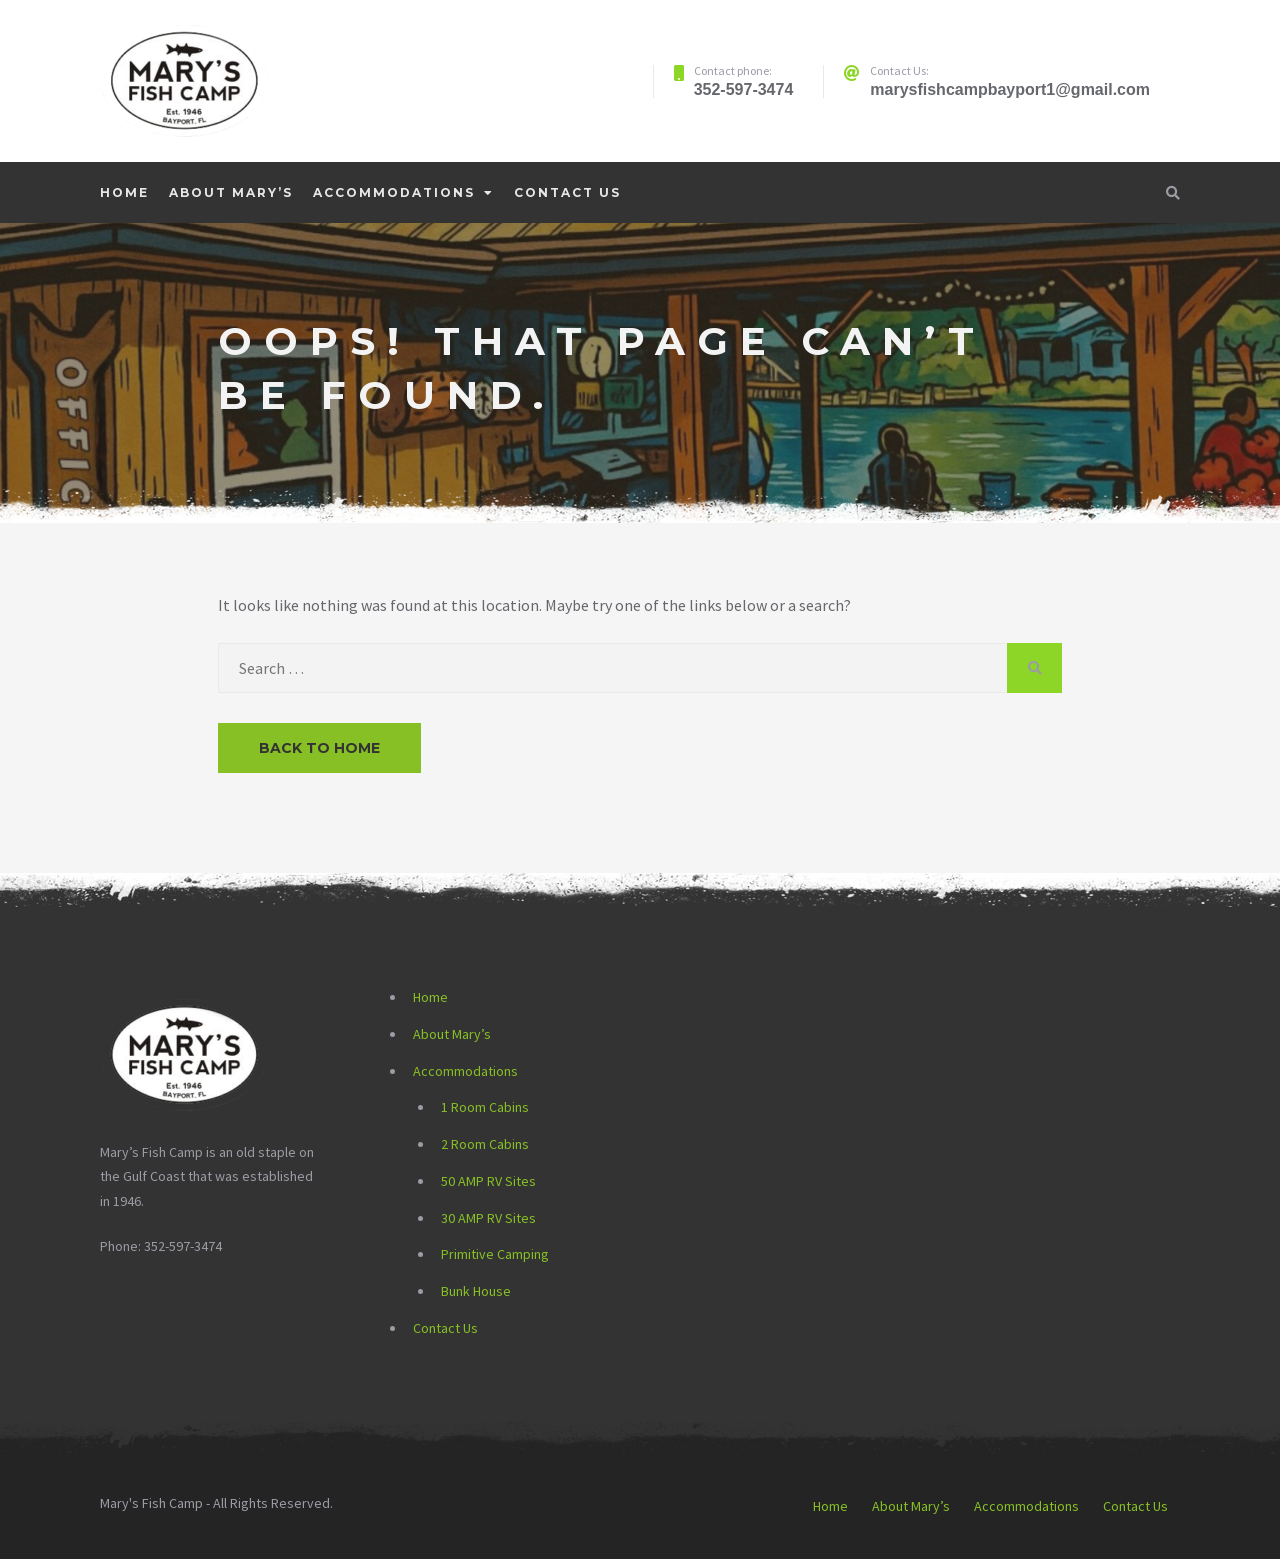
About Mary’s (231, 192)
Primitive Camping (495, 1254)
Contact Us (567, 192)
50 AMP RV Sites (488, 1181)
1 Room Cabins (485, 1107)
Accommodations (394, 192)
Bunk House (476, 1291)
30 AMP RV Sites (488, 1218)
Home (124, 192)
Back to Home (319, 748)
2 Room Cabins (485, 1144)
